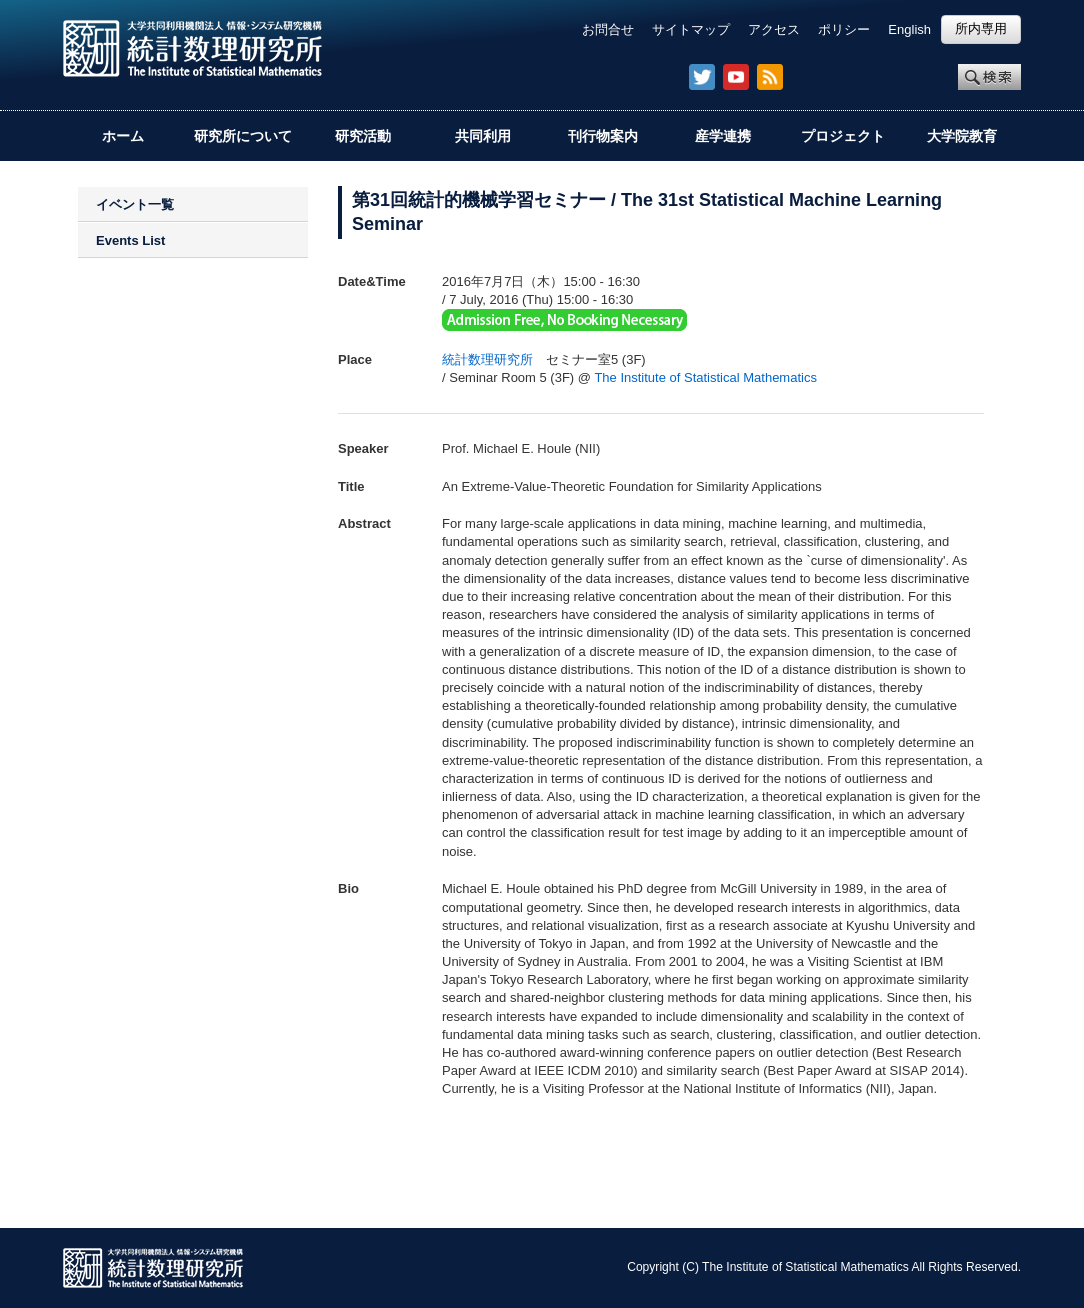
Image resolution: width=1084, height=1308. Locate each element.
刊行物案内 (603, 136)
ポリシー (844, 29)
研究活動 (363, 136)
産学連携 (723, 136)
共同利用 (483, 136)
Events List (130, 240)
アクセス (774, 29)
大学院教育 (962, 136)
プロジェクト (843, 136)
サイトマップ (691, 29)
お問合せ (608, 29)
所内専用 (981, 28)
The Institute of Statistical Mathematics (705, 377)
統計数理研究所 (487, 359)
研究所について (243, 136)
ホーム (123, 136)
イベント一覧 (135, 204)
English (909, 29)
